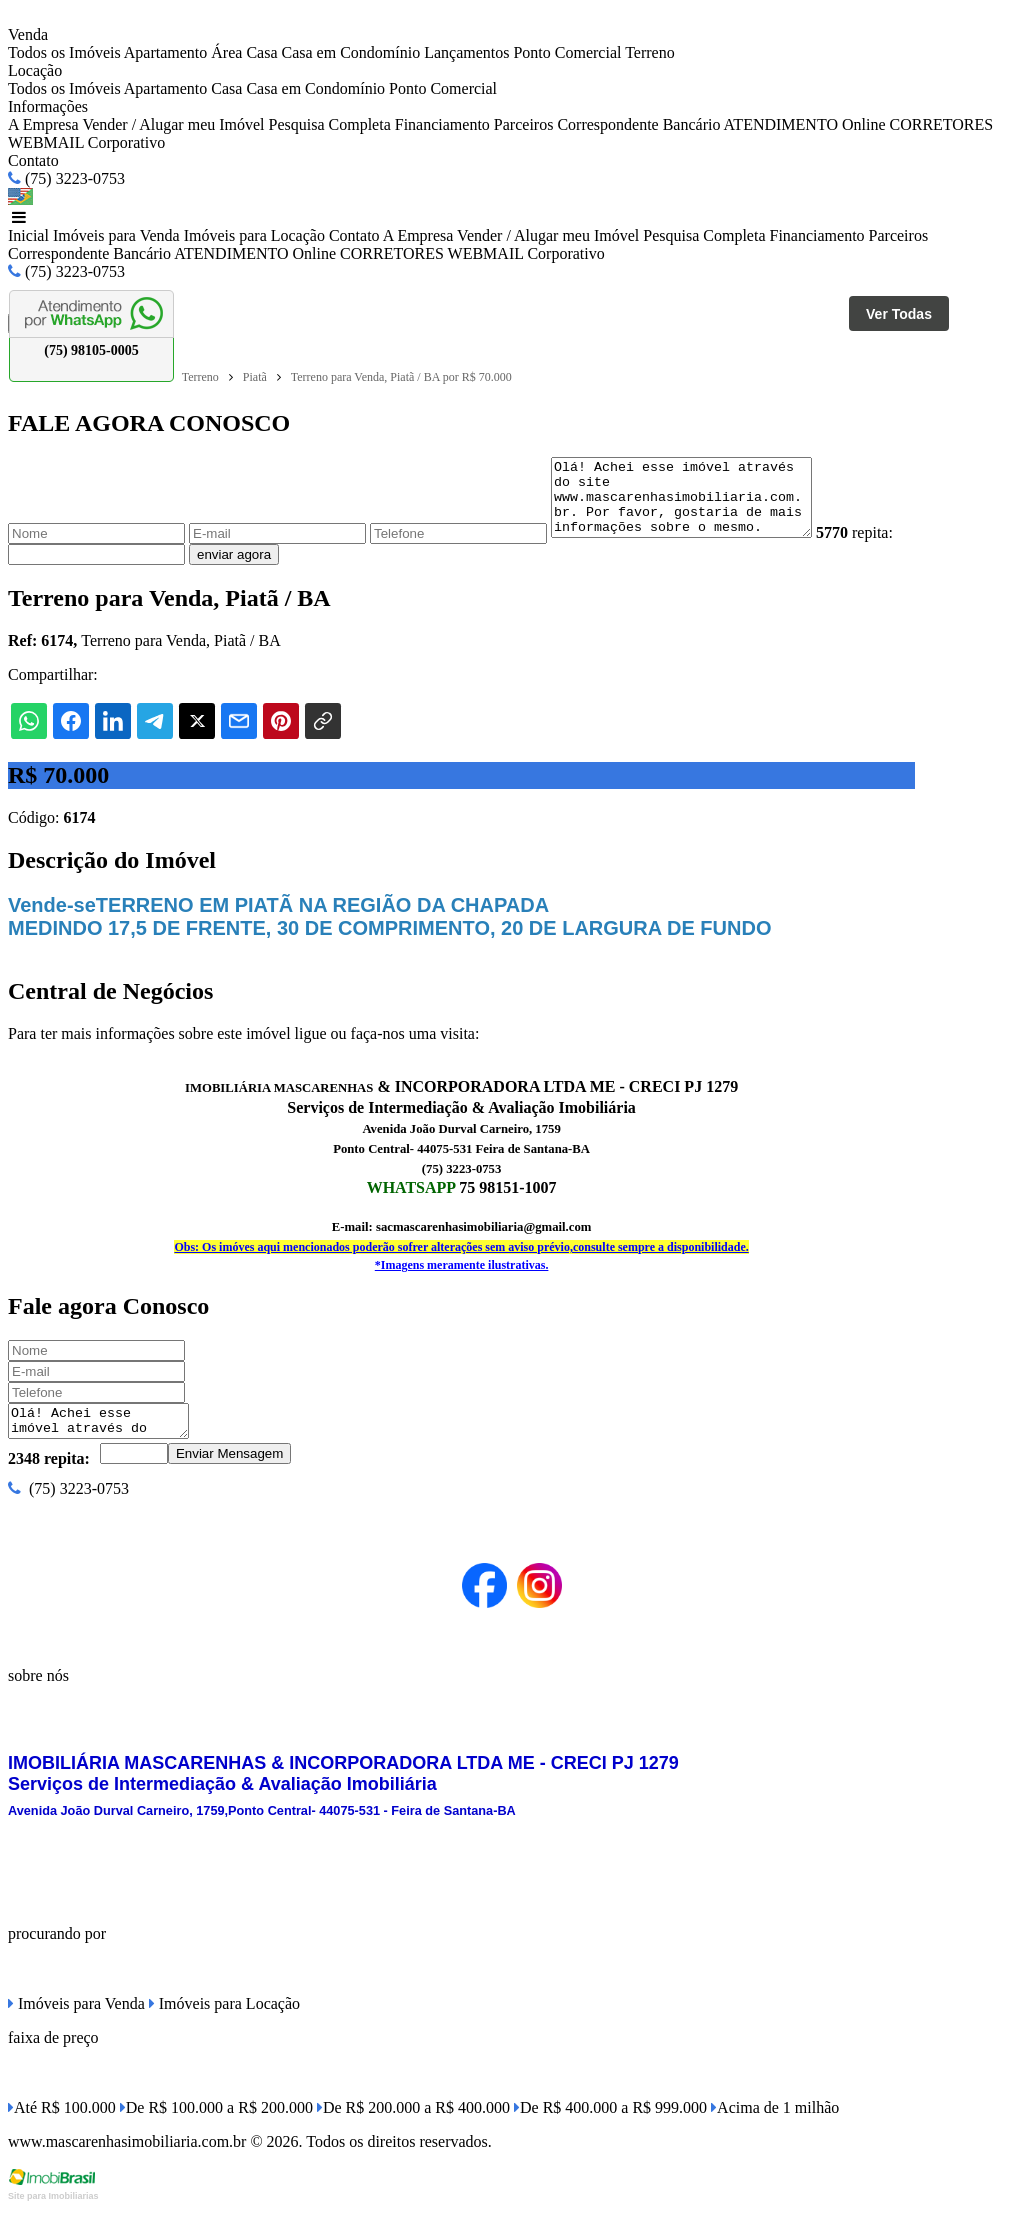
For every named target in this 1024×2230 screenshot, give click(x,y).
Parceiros (524, 124)
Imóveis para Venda (116, 235)
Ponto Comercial (567, 52)
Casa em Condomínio (351, 52)
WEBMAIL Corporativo (86, 142)
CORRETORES (941, 124)
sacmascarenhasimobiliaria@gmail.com (483, 1242)
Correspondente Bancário (638, 124)
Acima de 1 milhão (775, 2128)
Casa (261, 52)
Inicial (28, 235)
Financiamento (442, 124)
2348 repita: (49, 1479)
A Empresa (43, 124)
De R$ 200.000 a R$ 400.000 (413, 2128)
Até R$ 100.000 (62, 2128)
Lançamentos (466, 52)
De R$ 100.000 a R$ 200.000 (216, 2128)
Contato (33, 160)
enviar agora (279, 569)
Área (226, 52)
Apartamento (166, 52)
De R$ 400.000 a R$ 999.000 (610, 2128)
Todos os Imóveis (64, 52)
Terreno (650, 52)
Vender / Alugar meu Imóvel (173, 124)
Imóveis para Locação (254, 235)
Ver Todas (899, 314)
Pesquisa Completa (330, 124)
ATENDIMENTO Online (805, 124)
